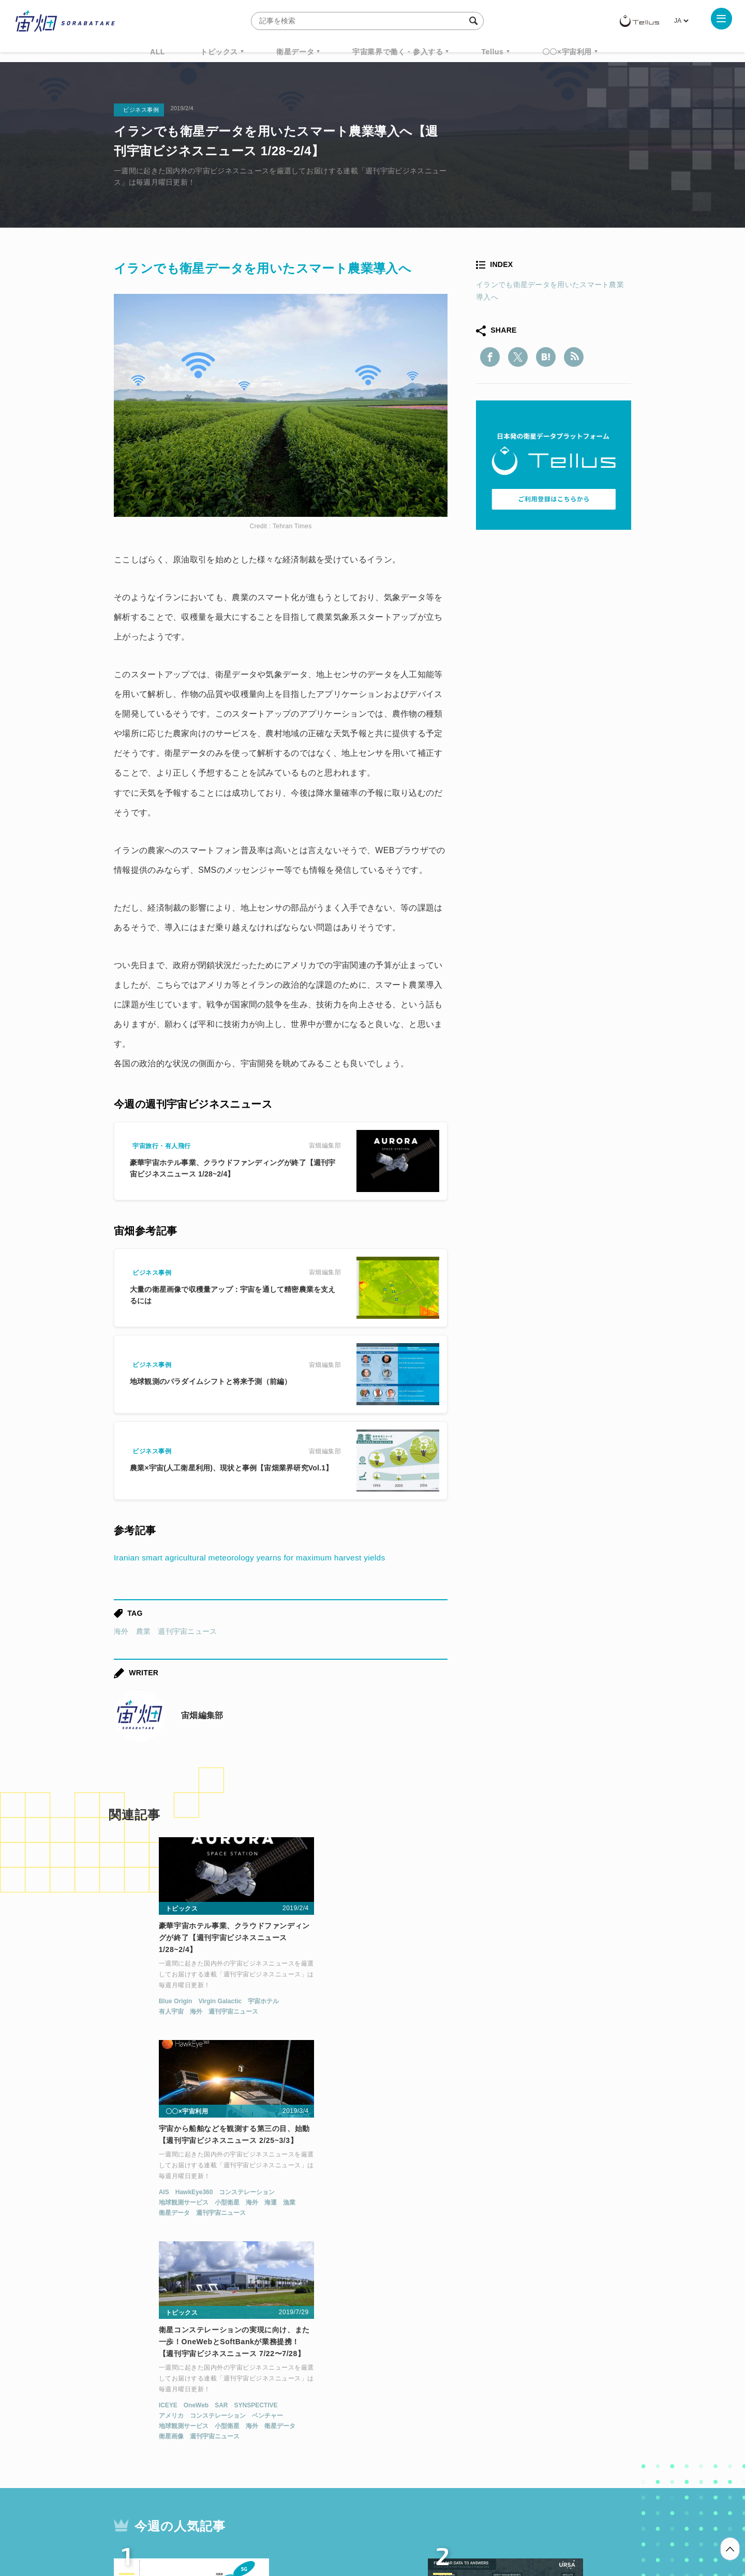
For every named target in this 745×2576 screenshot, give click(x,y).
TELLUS (227, 2404)
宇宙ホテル (215, 2003)
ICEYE (482, 2003)
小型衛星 (360, 2002)
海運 (404, 2002)
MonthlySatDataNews (413, 2404)
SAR (535, 2003)
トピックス (219, 52)
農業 (143, 1631)
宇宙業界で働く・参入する (397, 52)
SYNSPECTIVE (570, 2003)
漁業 (422, 2002)
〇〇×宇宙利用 (567, 52)
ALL (157, 52)
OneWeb (510, 2003)
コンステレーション (380, 1992)
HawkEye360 (328, 1992)
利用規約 (286, 2521)
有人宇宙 (123, 2014)
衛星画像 (485, 2034)
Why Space (336, 2404)
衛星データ (295, 52)
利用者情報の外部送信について (427, 2521)
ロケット (349, 2423)
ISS (204, 2423)
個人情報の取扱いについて (341, 2521)
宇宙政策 (460, 2423)
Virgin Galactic (173, 2003)
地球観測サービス (317, 2002)
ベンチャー (581, 2014)
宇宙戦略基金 (405, 2423)
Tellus (492, 52)
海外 (121, 1631)
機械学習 (165, 2423)
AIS (297, 1992)
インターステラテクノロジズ (544, 2423)
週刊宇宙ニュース (187, 1631)
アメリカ (485, 2014)
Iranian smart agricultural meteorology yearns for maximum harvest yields (254, 1557)
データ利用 (593, 2404)
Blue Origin (128, 2003)
